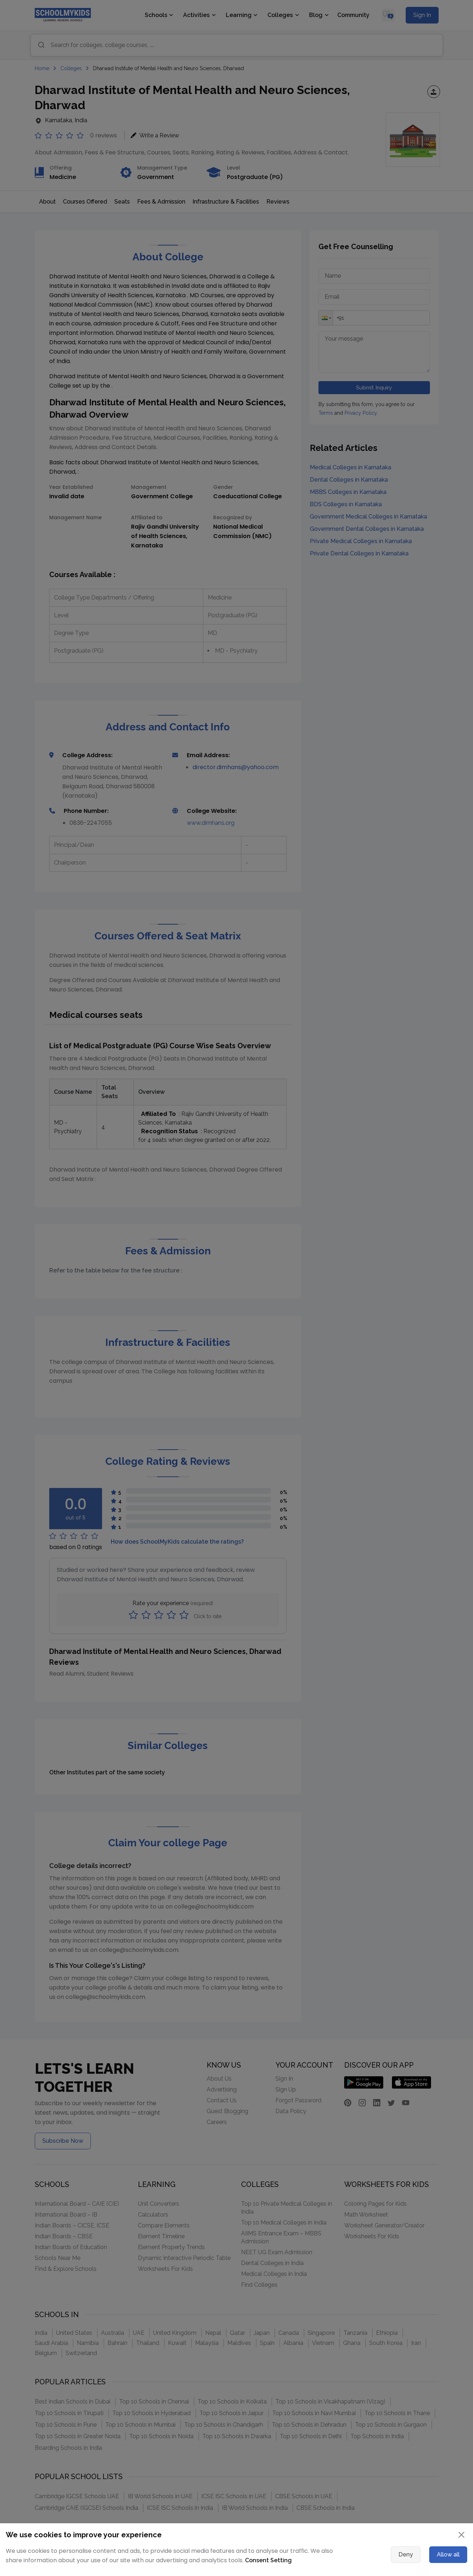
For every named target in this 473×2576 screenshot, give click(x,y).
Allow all (448, 2554)
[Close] (461, 2535)
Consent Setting (268, 2560)
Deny (405, 2554)
